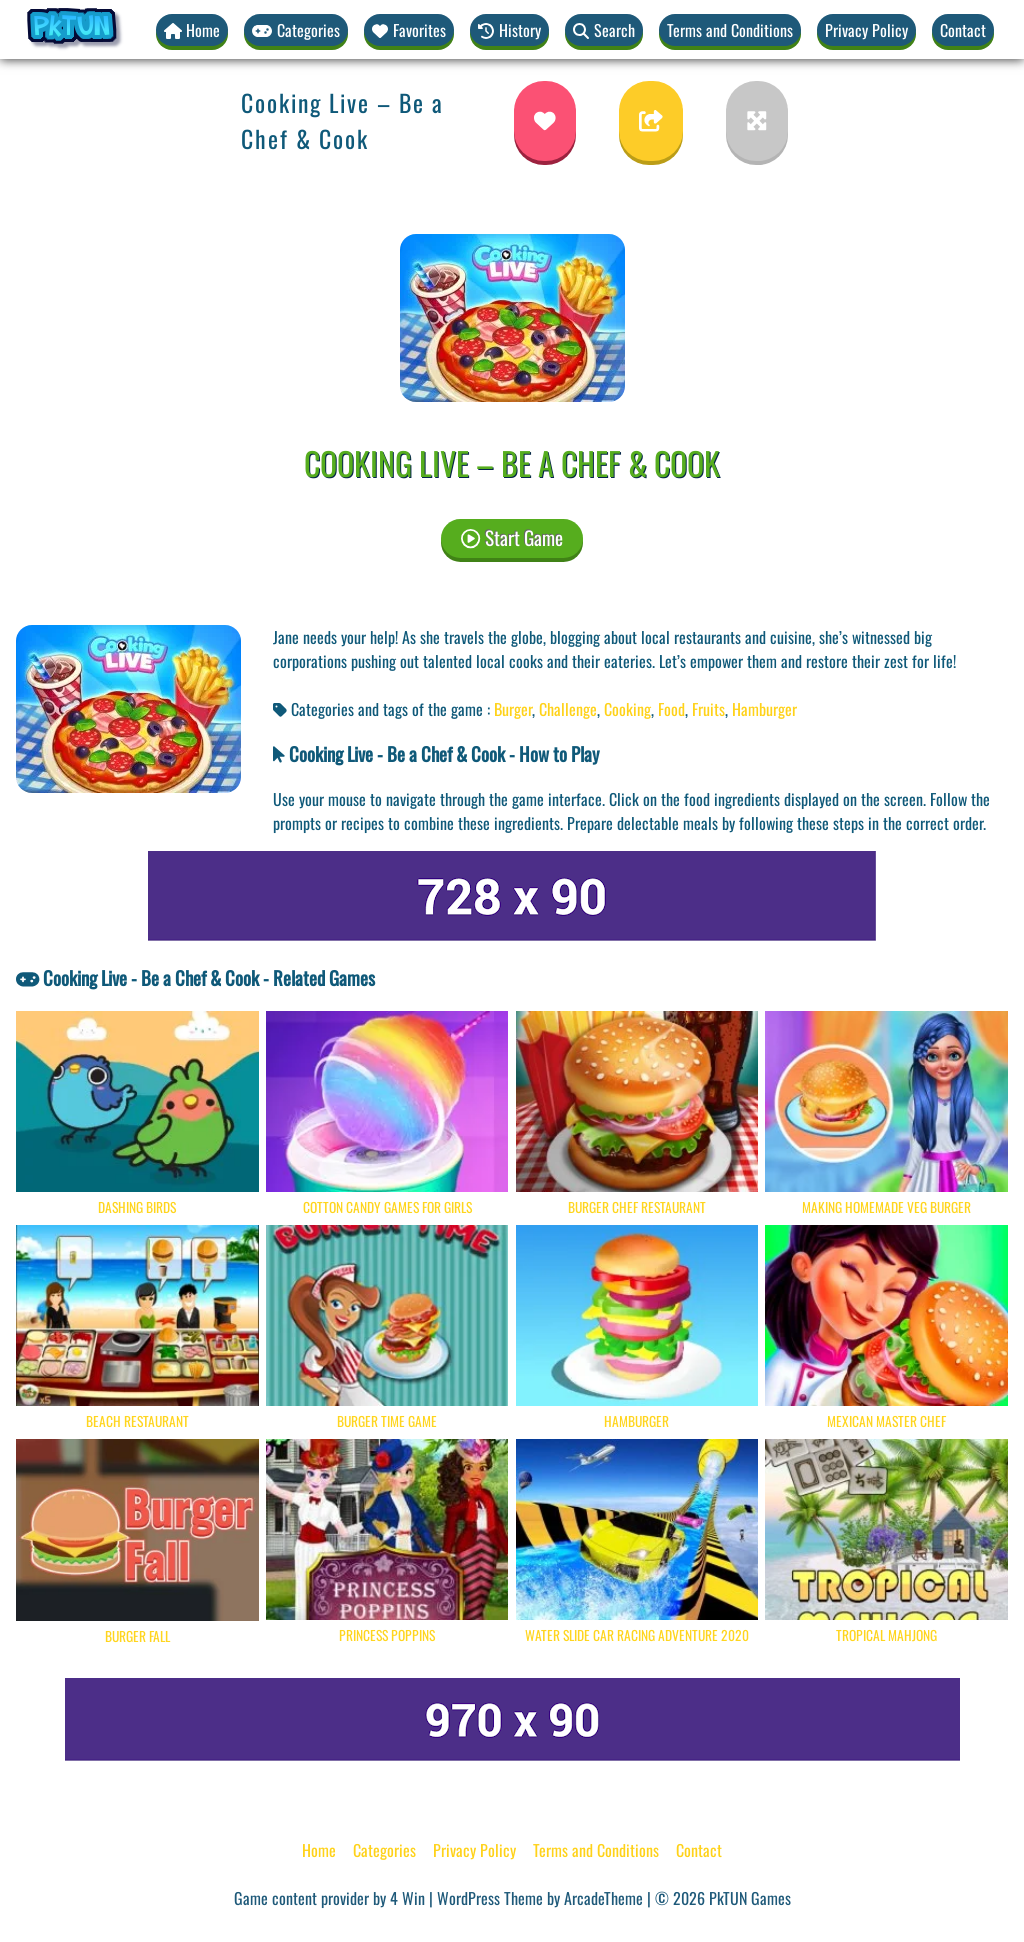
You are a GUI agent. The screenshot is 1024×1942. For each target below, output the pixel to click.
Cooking (627, 709)
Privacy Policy (866, 30)
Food (671, 709)
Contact (963, 30)
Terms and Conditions (730, 30)
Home (319, 1850)
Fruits (708, 709)
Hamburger (764, 709)
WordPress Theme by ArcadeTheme (540, 1898)
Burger (513, 709)
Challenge (568, 709)
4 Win (407, 1898)
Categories (384, 1850)
